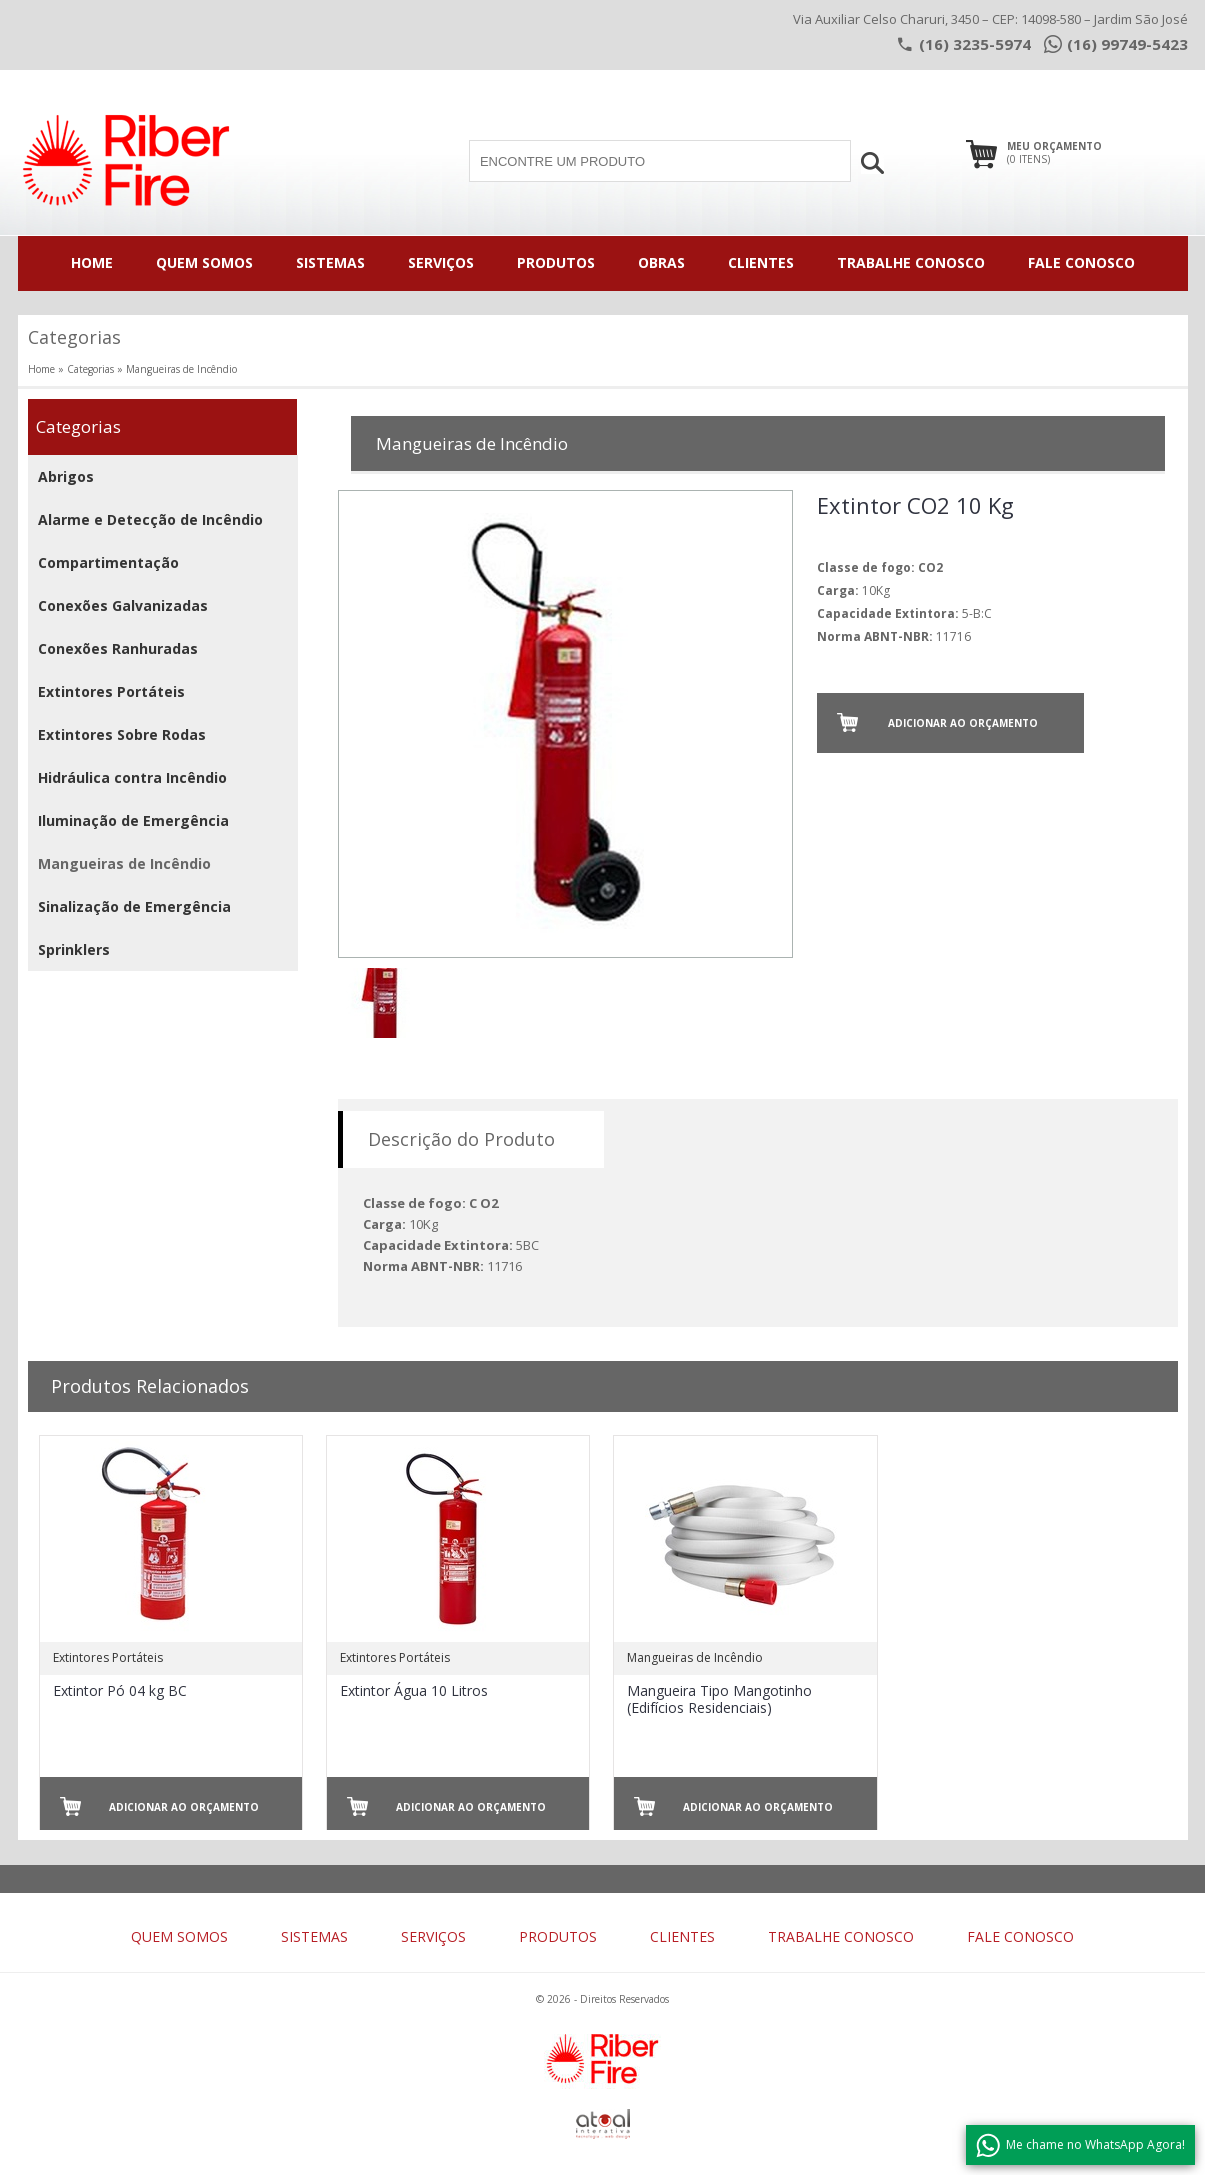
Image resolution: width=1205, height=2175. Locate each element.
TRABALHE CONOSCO (911, 262)
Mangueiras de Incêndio (124, 863)
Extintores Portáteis (111, 691)
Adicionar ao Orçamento (963, 723)
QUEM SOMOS (204, 262)
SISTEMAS (330, 262)
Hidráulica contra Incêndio (132, 777)
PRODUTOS (556, 262)
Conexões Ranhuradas (118, 648)
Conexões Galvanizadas (123, 605)
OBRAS (661, 262)
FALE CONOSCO (1081, 262)
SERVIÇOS (441, 262)
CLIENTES (761, 262)
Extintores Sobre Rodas (122, 734)
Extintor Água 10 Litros (414, 1690)
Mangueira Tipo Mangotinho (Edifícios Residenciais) (719, 1699)
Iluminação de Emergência (133, 820)
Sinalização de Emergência (134, 906)
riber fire (126, 158)
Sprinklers (74, 949)
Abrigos (66, 476)
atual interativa (603, 2124)
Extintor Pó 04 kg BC (120, 1690)
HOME (92, 262)
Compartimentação (108, 562)
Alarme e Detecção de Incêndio (150, 519)
